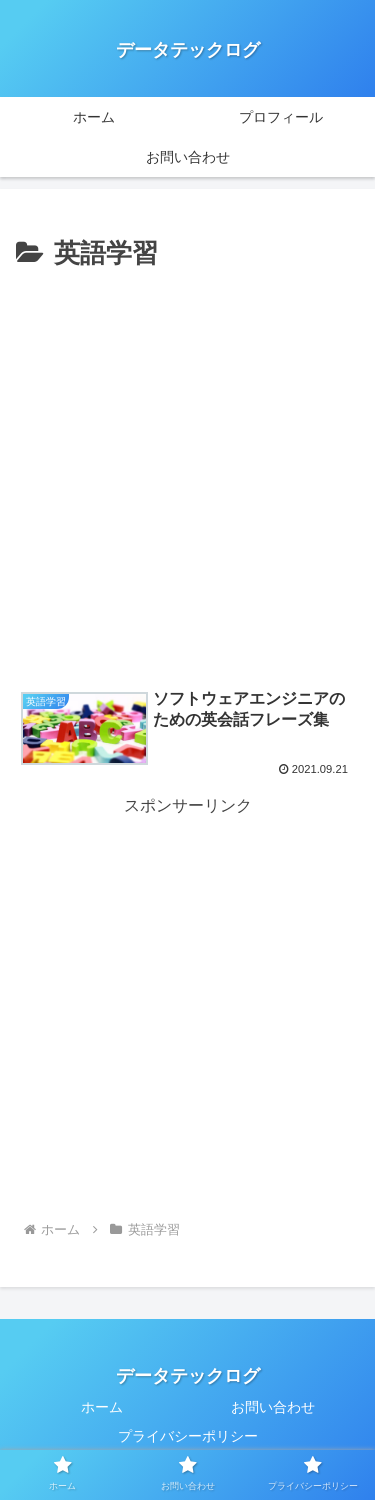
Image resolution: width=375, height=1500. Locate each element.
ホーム (102, 1407)
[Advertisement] (187, 474)
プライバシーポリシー (188, 1436)
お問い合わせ (273, 1407)
